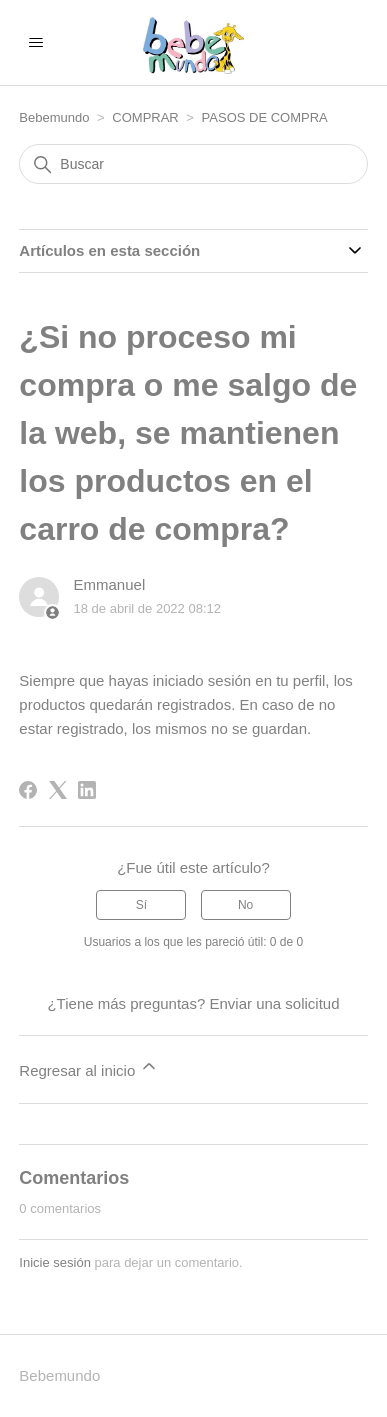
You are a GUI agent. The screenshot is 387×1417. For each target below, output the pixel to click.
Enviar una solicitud (274, 1003)
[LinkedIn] (87, 790)
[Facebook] (28, 790)
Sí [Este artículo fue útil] (141, 905)
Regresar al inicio (89, 1067)
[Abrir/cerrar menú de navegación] (35, 43)
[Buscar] (193, 164)
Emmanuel (110, 584)
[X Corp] (58, 790)
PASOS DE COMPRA (265, 117)
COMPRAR (147, 117)
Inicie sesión (55, 1262)
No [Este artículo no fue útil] (245, 905)
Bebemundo (56, 117)
